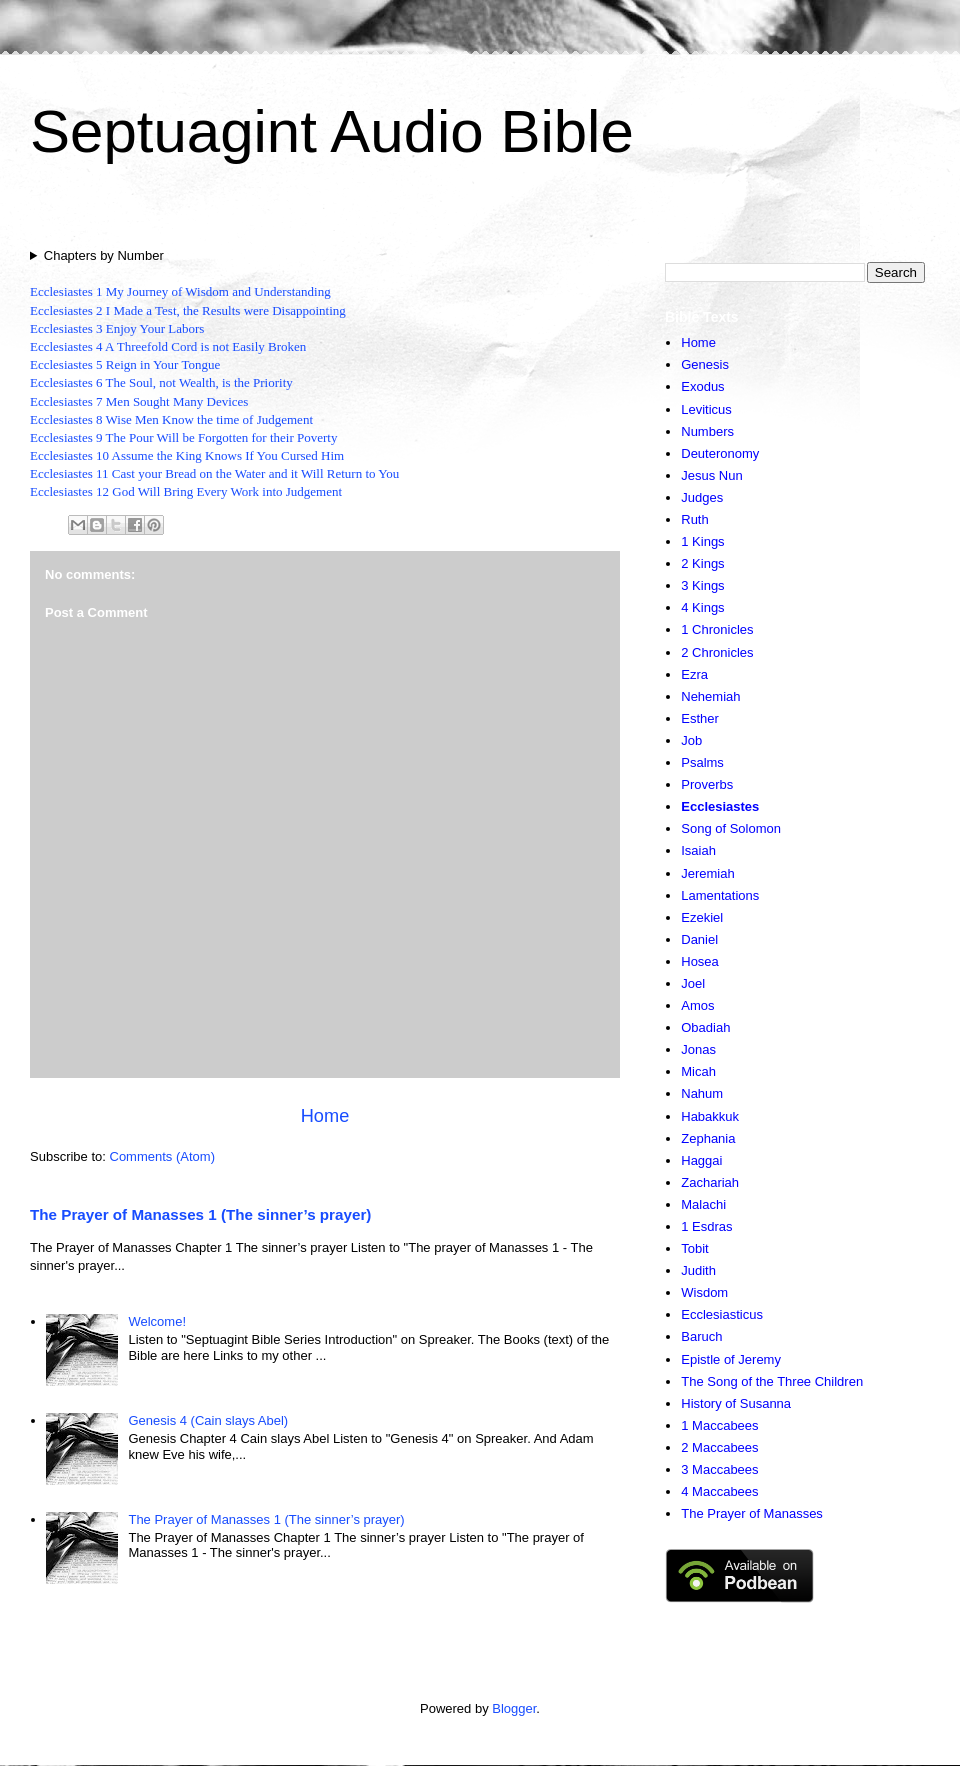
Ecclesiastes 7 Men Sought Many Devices (139, 401)
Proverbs (707, 784)
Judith (698, 1270)
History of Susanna (736, 1403)
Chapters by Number (104, 255)
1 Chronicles (717, 629)
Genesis (705, 364)
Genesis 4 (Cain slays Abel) (208, 1420)
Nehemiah (710, 696)
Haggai (701, 1160)
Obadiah (705, 1027)
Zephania (708, 1138)
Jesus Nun (711, 475)
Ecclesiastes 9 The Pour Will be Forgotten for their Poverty (183, 437)
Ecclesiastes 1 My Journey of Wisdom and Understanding (180, 291)
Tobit (694, 1248)
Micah (698, 1071)
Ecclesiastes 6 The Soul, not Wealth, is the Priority (161, 382)
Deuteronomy (720, 453)
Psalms (702, 762)
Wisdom (704, 1292)
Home (325, 1116)
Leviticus (706, 409)
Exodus (702, 386)
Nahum (702, 1093)
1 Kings (702, 541)
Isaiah (698, 850)
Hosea (700, 961)
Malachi (703, 1204)
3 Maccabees (719, 1469)
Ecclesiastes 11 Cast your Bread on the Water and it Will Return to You (214, 473)
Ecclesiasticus (722, 1314)
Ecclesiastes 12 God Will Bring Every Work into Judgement (186, 491)
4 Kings (702, 607)
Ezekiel (702, 917)
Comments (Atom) (162, 1156)
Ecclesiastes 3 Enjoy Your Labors (117, 328)
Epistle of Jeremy (731, 1359)
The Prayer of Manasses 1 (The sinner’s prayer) (200, 1214)
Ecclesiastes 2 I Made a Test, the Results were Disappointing (188, 310)
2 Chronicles (717, 652)
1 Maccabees (719, 1425)
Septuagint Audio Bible (332, 131)
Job (691, 740)
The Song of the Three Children (772, 1381)
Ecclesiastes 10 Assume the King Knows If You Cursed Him (187, 455)
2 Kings (702, 563)
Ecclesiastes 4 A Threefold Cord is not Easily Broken (168, 346)
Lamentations (720, 895)
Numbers (707, 431)
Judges (702, 497)
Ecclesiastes (720, 806)
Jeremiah (707, 873)
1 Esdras (706, 1226)
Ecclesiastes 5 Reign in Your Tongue (125, 364)
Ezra (694, 674)
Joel (693, 983)
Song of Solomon (731, 828)
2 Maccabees (719, 1447)
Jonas (698, 1049)
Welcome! (157, 1321)
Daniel (699, 939)
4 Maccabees (719, 1491)
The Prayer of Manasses (752, 1513)
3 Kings (702, 585)
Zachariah (710, 1182)
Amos (697, 1005)
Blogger (514, 1708)
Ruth (694, 519)
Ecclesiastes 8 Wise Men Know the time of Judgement (171, 419)
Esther (700, 718)
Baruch (701, 1336)
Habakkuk (710, 1116)
